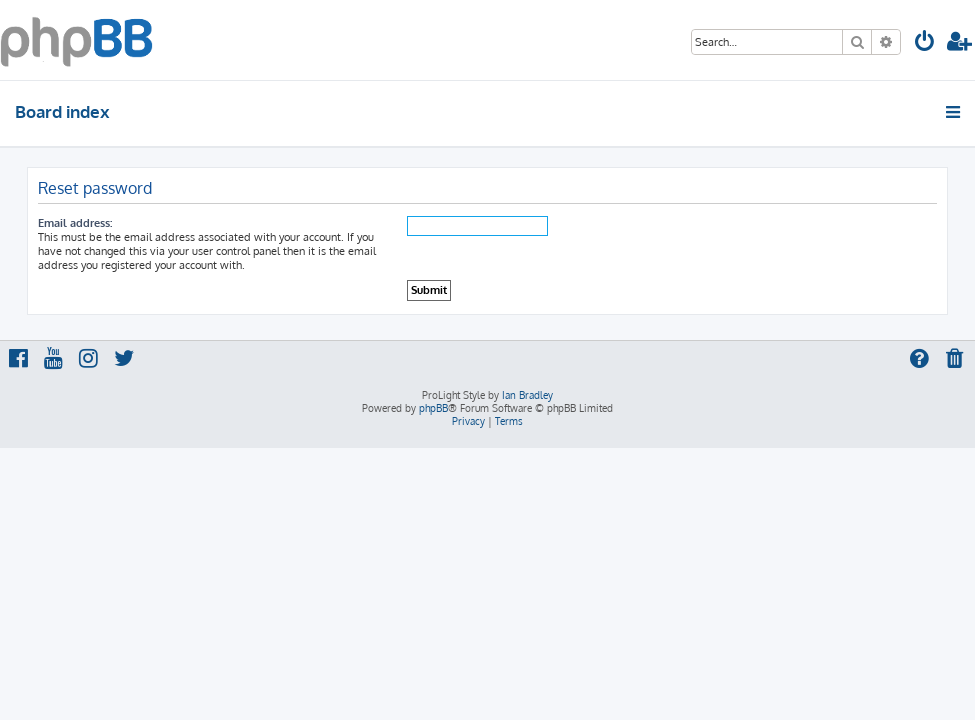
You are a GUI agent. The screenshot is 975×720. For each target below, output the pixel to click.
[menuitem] (925, 43)
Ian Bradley (527, 395)
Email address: (75, 223)
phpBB (433, 408)
